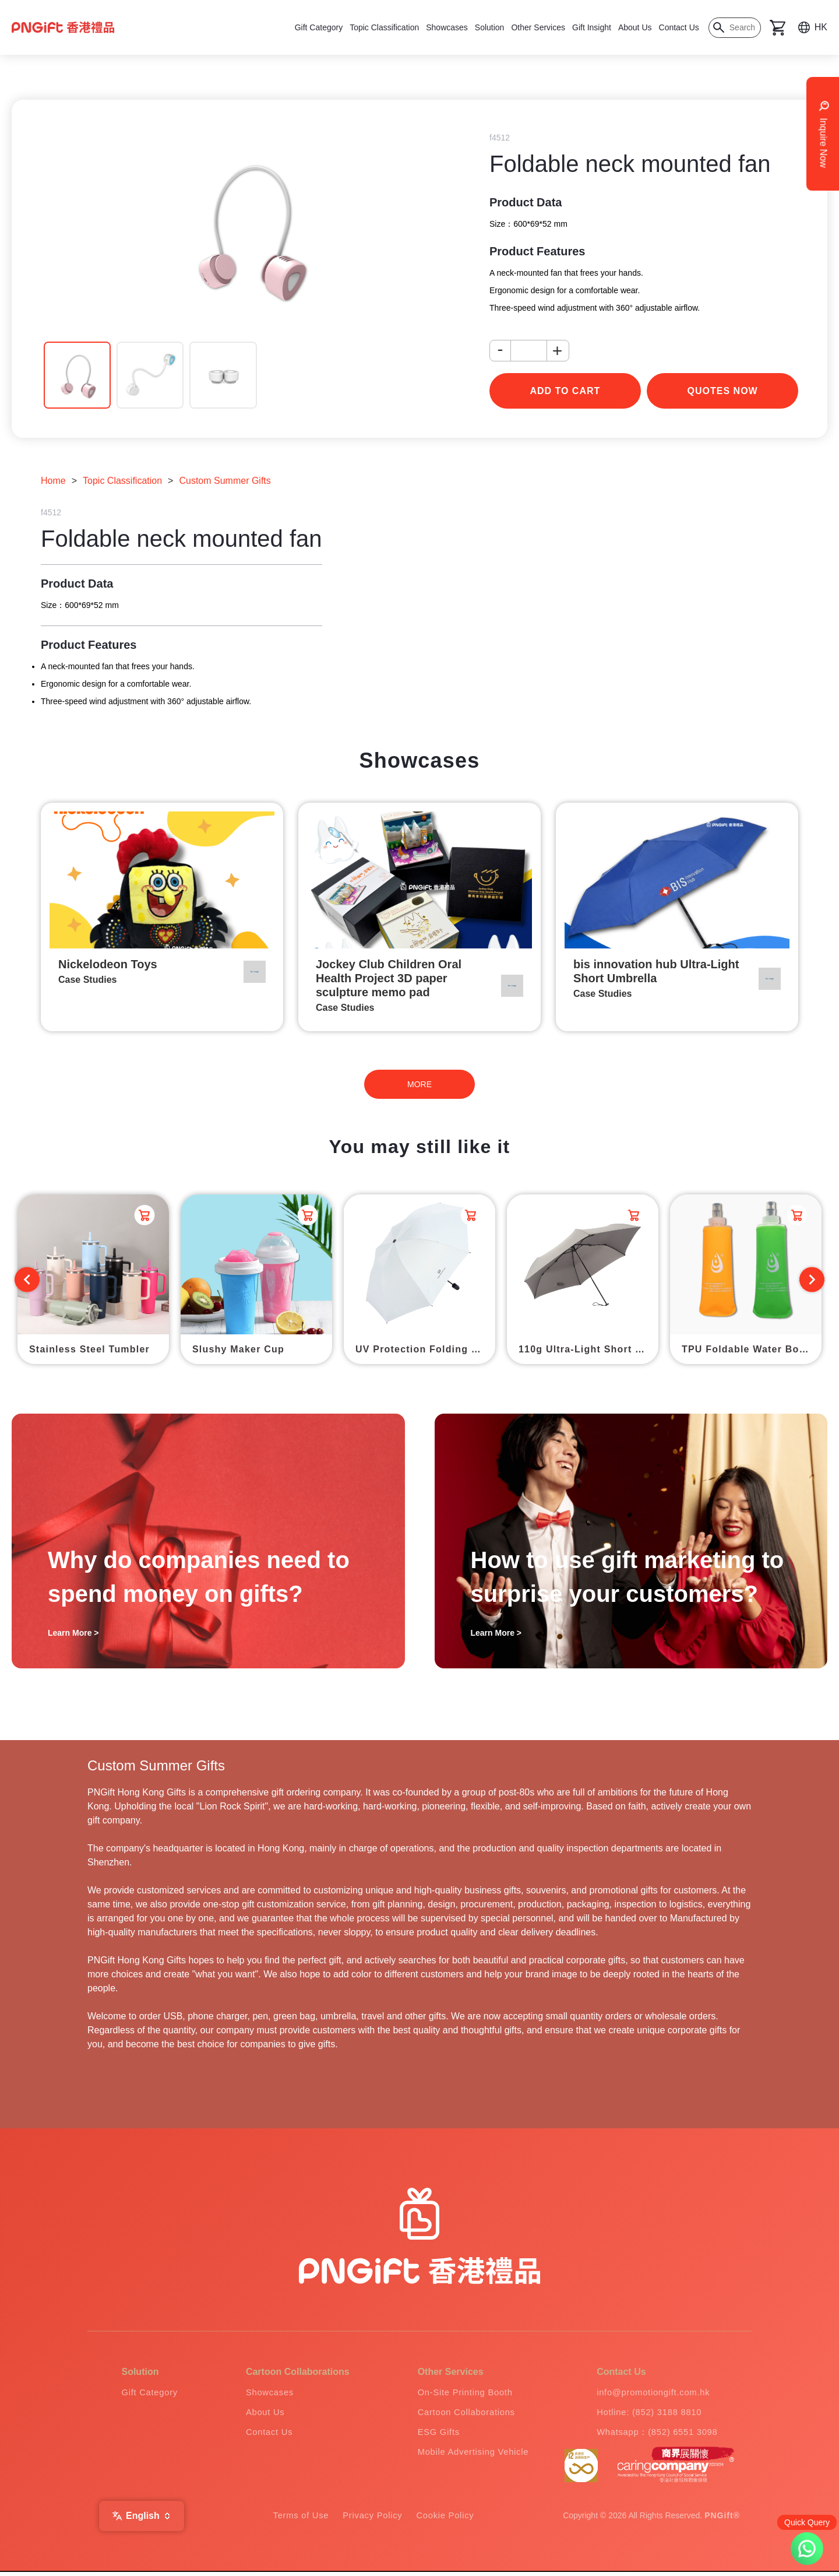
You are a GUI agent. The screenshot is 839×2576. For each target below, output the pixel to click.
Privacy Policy (372, 2520)
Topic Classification (384, 27)
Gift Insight (591, 27)
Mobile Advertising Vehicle (467, 2456)
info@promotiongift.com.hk (651, 2393)
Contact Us (679, 27)
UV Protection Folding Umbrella (425, 1349)
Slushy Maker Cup (238, 1349)
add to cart (565, 391)
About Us (635, 27)
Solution (490, 27)
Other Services (538, 27)
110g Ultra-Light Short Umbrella (588, 1349)
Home (53, 481)
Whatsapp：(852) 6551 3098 (655, 2435)
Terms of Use (296, 2520)
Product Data (525, 202)
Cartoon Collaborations (460, 2414)
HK (821, 27)
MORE (419, 1084)
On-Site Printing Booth (458, 2393)
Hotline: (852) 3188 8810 (646, 2414)
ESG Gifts (430, 2435)
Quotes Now (723, 391)
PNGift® (722, 2520)
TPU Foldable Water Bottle (749, 1349)
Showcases (447, 27)
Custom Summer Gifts (224, 481)
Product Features (537, 251)
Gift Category (319, 27)
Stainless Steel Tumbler (89, 1349)
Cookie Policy (450, 2520)
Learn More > (73, 1632)
